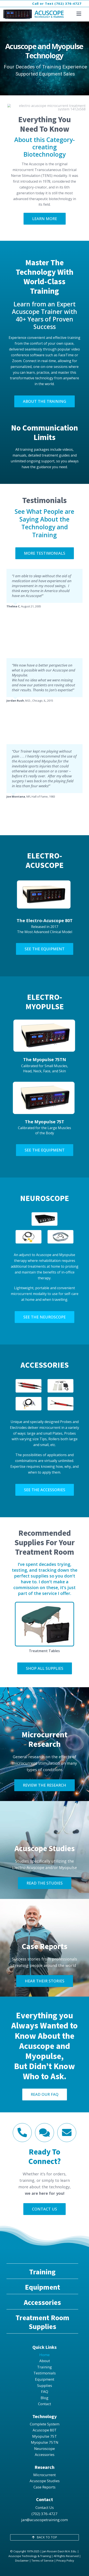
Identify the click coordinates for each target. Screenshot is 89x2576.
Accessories (42, 2303)
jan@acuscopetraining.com (44, 2519)
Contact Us (44, 2507)
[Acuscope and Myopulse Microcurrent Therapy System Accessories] (44, 1376)
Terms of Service (43, 2560)
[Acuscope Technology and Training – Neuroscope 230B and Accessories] (44, 1209)
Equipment (42, 2287)
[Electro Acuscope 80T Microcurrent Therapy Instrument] (44, 876)
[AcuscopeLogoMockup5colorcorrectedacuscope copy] (35, 10)
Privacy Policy (65, 2560)
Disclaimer (22, 2560)
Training (42, 2272)
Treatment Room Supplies (42, 2322)
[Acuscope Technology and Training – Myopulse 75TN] (44, 1017)
